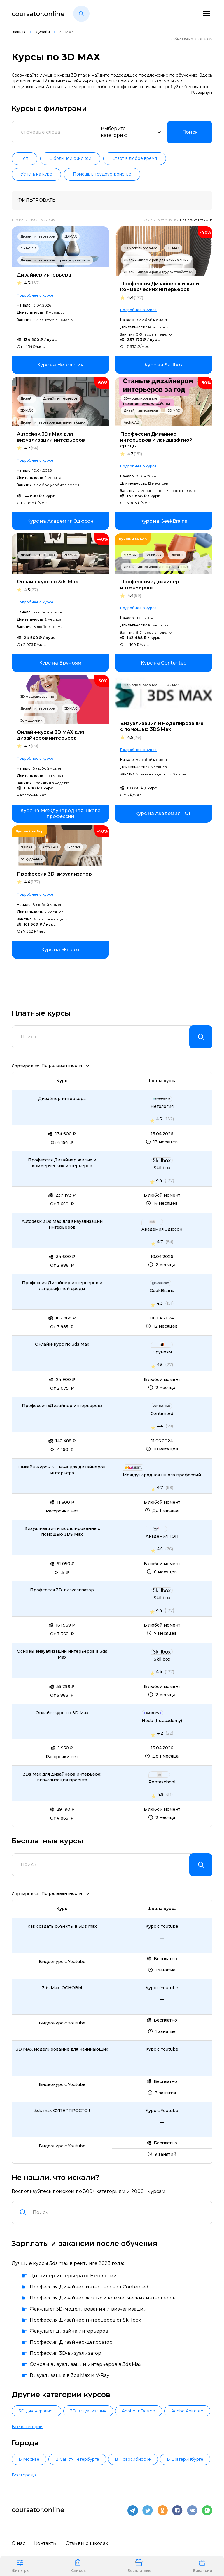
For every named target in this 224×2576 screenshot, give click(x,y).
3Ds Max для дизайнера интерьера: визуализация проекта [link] (62, 1777)
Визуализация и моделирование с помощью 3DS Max (162, 726)
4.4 (135, 297)
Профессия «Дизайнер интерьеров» (149, 584)
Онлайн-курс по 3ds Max (47, 581)
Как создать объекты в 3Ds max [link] (62, 1926)
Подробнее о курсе (35, 295)
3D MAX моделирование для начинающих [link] (62, 2049)
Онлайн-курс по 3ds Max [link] (62, 1344)
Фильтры (20, 2566)
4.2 (160, 1733)
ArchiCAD (28, 248)
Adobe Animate (187, 2411)
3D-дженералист (36, 2411)
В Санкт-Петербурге (77, 2459)
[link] (60, 365)
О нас (18, 2542)
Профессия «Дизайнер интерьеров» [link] (62, 1405)
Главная (19, 32)
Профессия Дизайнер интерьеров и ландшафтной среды (156, 440)
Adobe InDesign (138, 2411)
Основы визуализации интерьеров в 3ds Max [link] (62, 1654)
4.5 (32, 283)
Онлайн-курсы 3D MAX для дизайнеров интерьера (50, 735)
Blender (177, 555)
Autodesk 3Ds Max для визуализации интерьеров (51, 437)
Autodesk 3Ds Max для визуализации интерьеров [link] (62, 1224)
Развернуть (201, 92)
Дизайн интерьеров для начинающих (156, 260)
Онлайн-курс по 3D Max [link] (62, 1712)
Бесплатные (139, 2566)
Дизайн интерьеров (37, 236)
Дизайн (43, 32)
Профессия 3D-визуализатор (54, 874)
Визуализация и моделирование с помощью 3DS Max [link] (62, 1531)
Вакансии (202, 2566)
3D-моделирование (141, 248)
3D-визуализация (88, 2411)
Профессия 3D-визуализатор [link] (62, 1589)
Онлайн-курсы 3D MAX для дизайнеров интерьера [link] (62, 1469)
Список (78, 2566)
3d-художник (31, 720)
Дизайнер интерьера (44, 275)
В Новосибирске (133, 2459)
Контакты (45, 2542)
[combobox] (119, 2212)
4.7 (31, 448)
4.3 (134, 453)
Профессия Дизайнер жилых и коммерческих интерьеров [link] (62, 1162)
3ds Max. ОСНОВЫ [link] (62, 1987)
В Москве (29, 2459)
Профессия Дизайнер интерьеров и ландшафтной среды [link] (62, 1285)
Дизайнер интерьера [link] (62, 1098)
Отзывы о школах (87, 2542)
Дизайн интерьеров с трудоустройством (55, 260)
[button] (81, 14)
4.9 (161, 1794)
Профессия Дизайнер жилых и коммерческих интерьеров (159, 286)
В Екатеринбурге (185, 2459)
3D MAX (70, 236)
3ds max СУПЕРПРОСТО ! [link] (62, 2110)
